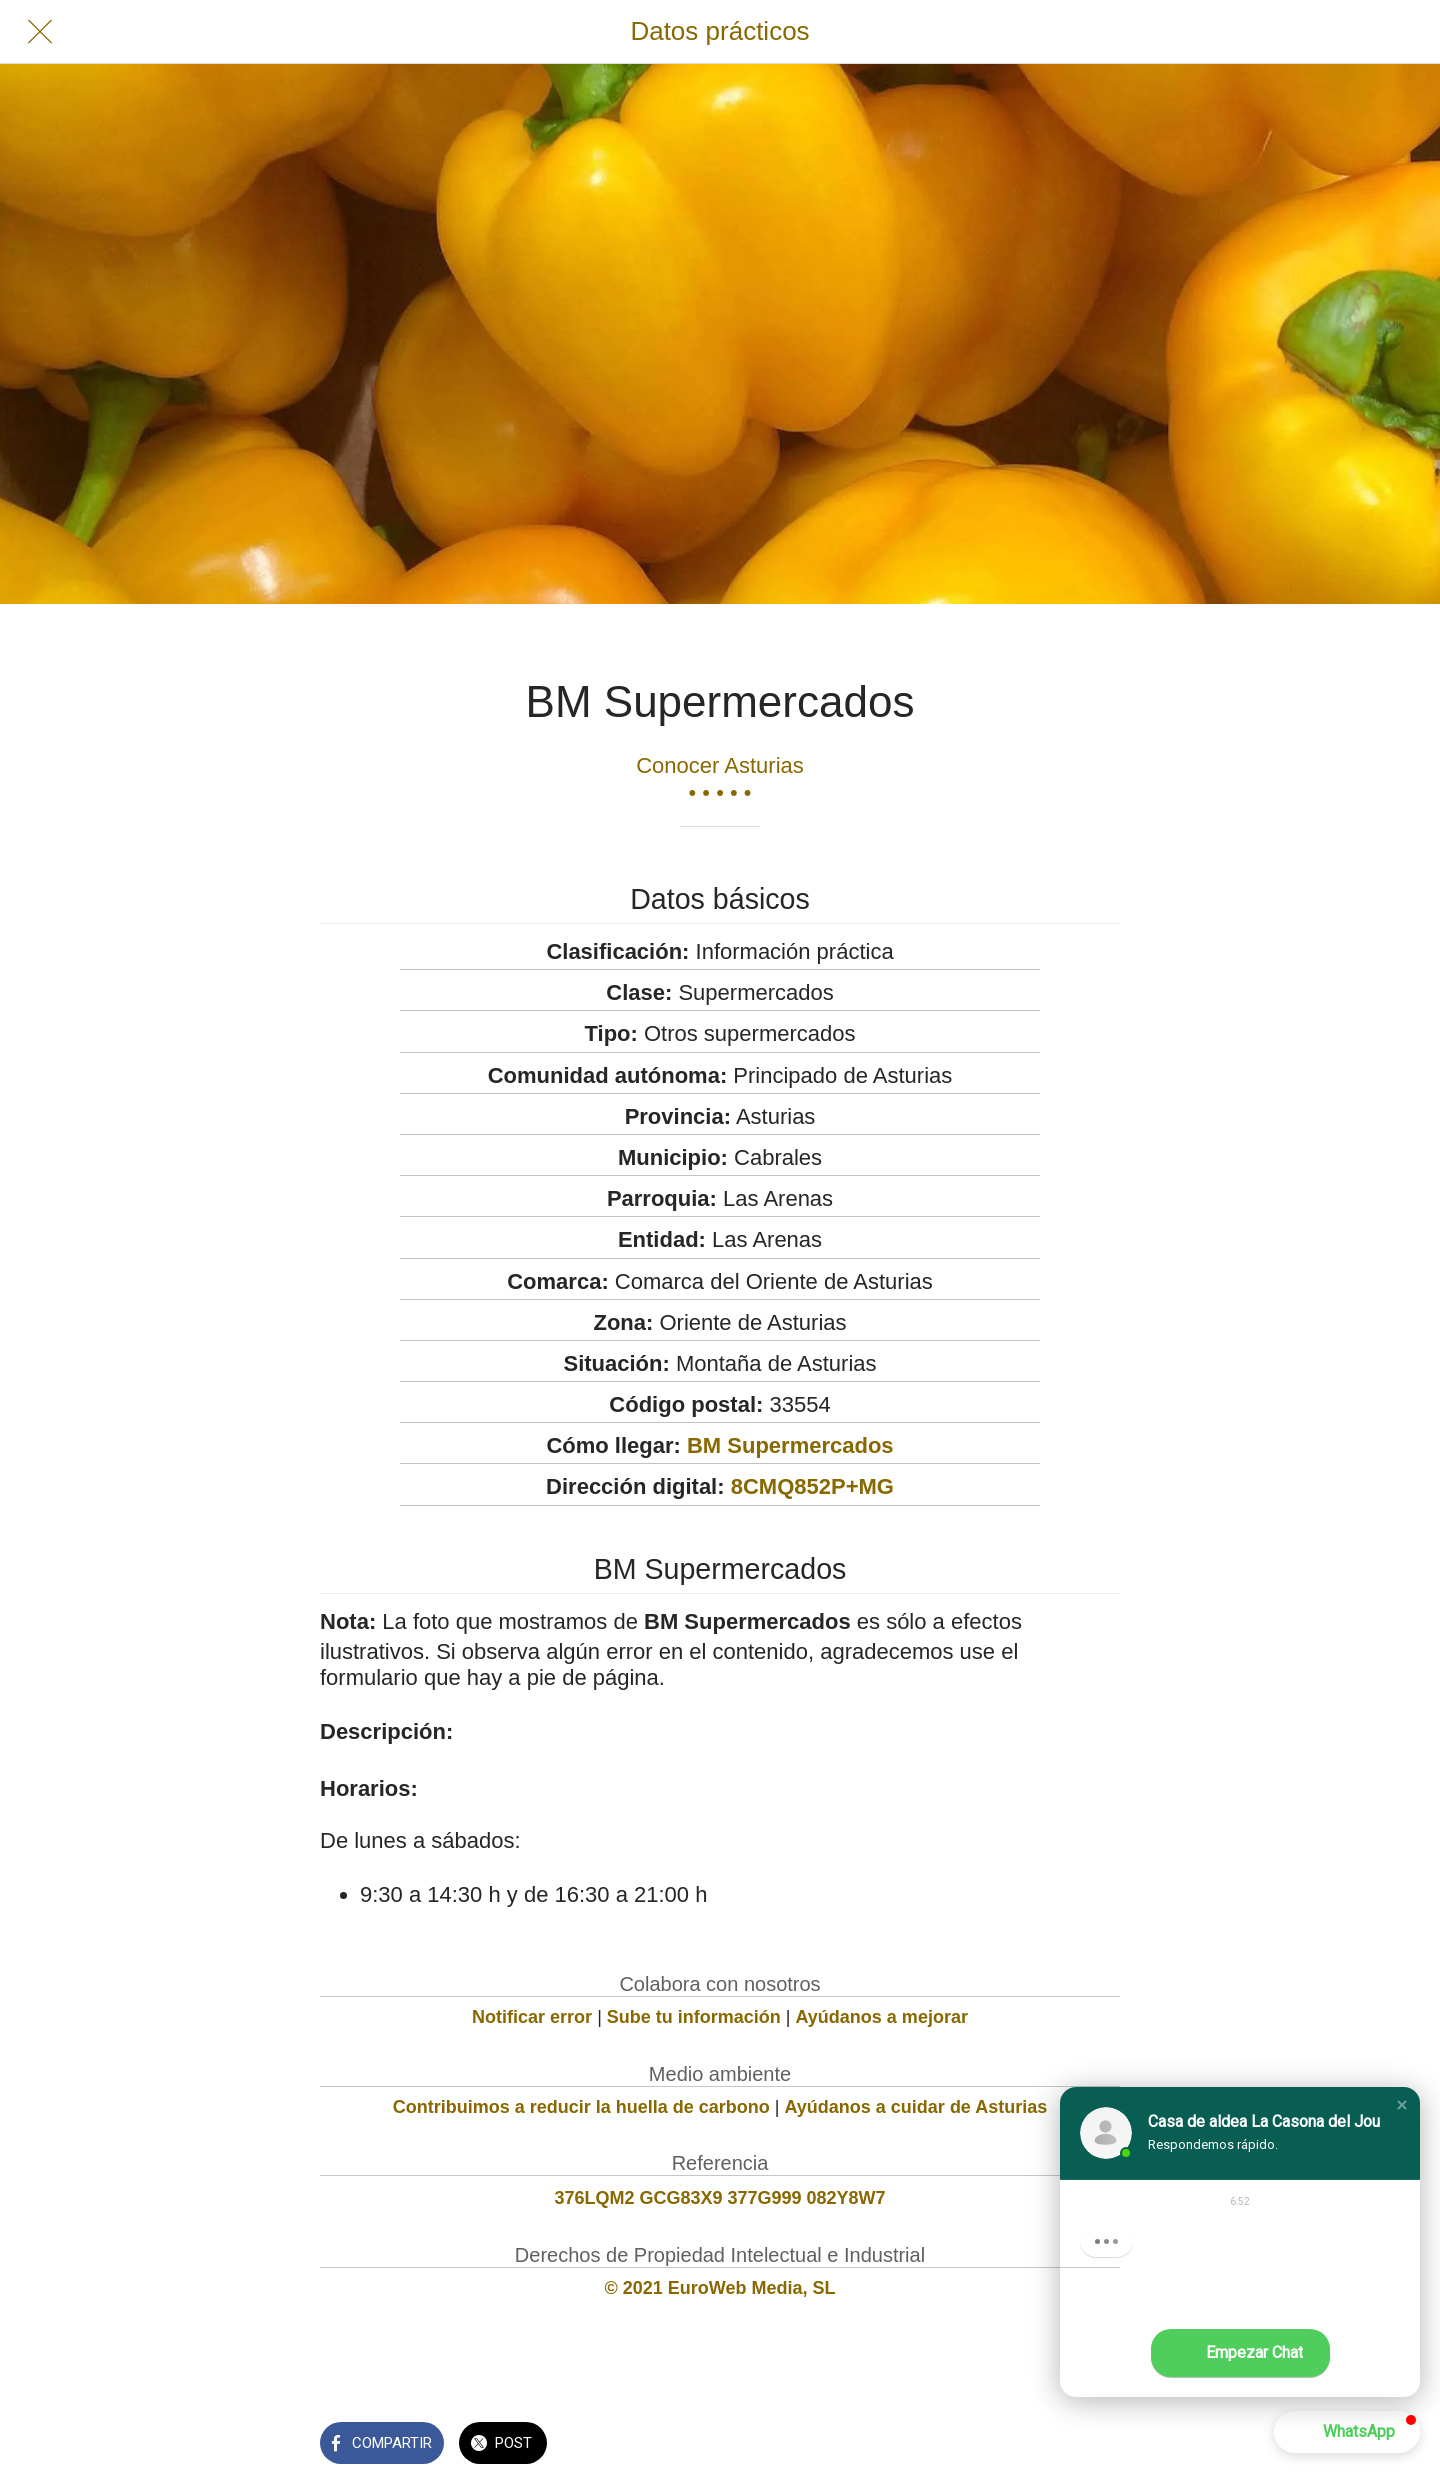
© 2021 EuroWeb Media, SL (720, 2288)
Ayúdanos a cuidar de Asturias (916, 2107)
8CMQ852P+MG (812, 1486)
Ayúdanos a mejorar (882, 2017)
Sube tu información (694, 2017)
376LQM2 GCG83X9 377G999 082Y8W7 (719, 2198)
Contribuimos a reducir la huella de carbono (581, 2107)
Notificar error (532, 2017)
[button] (1402, 2105)
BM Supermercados (790, 1445)
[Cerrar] (40, 32)
